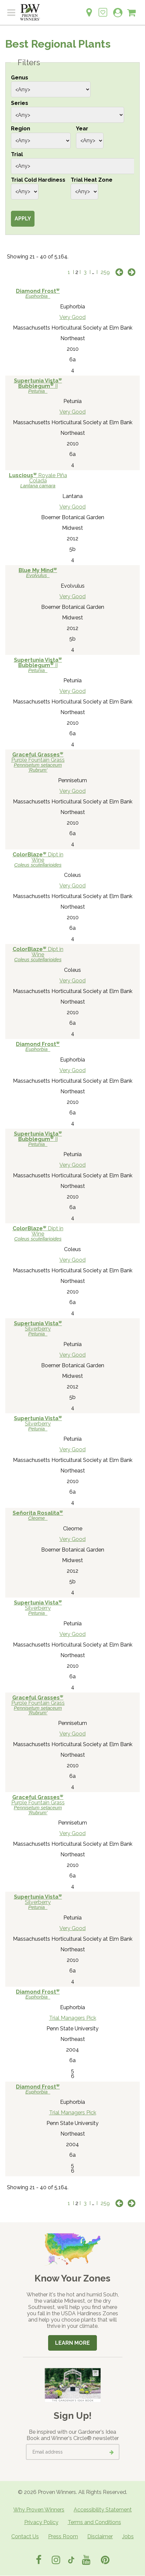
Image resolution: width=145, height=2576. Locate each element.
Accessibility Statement (103, 2510)
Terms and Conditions (94, 2522)
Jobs (128, 2536)
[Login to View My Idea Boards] (103, 9)
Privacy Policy (41, 2522)
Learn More (72, 2343)
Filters (29, 63)
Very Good (72, 317)
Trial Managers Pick (72, 2018)
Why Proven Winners (38, 2510)
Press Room (63, 2536)
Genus (19, 77)
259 (105, 272)
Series (19, 103)
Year (82, 128)
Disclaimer (100, 2536)
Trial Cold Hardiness (38, 180)
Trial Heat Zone (91, 180)
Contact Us (25, 2536)
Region (20, 128)
